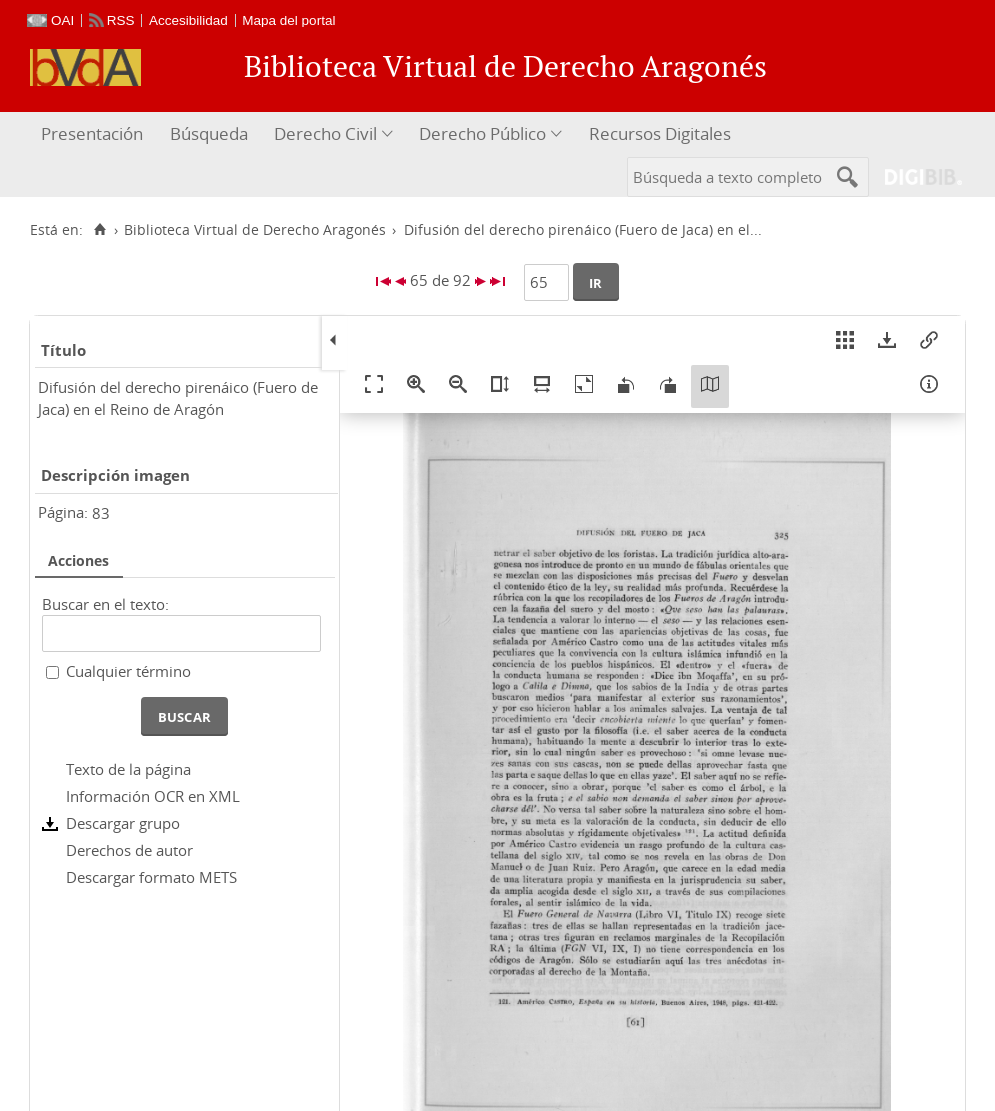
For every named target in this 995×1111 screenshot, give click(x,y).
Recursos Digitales (660, 133)
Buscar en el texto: (105, 604)
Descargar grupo (123, 823)
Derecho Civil (325, 133)
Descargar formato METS (151, 877)
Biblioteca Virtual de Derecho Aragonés (255, 230)
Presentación (92, 133)
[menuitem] (94, 134)
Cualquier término (128, 671)
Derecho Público (482, 133)
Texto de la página (128, 769)
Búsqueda (209, 133)
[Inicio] (99, 230)
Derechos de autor (129, 850)
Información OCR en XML (153, 796)
